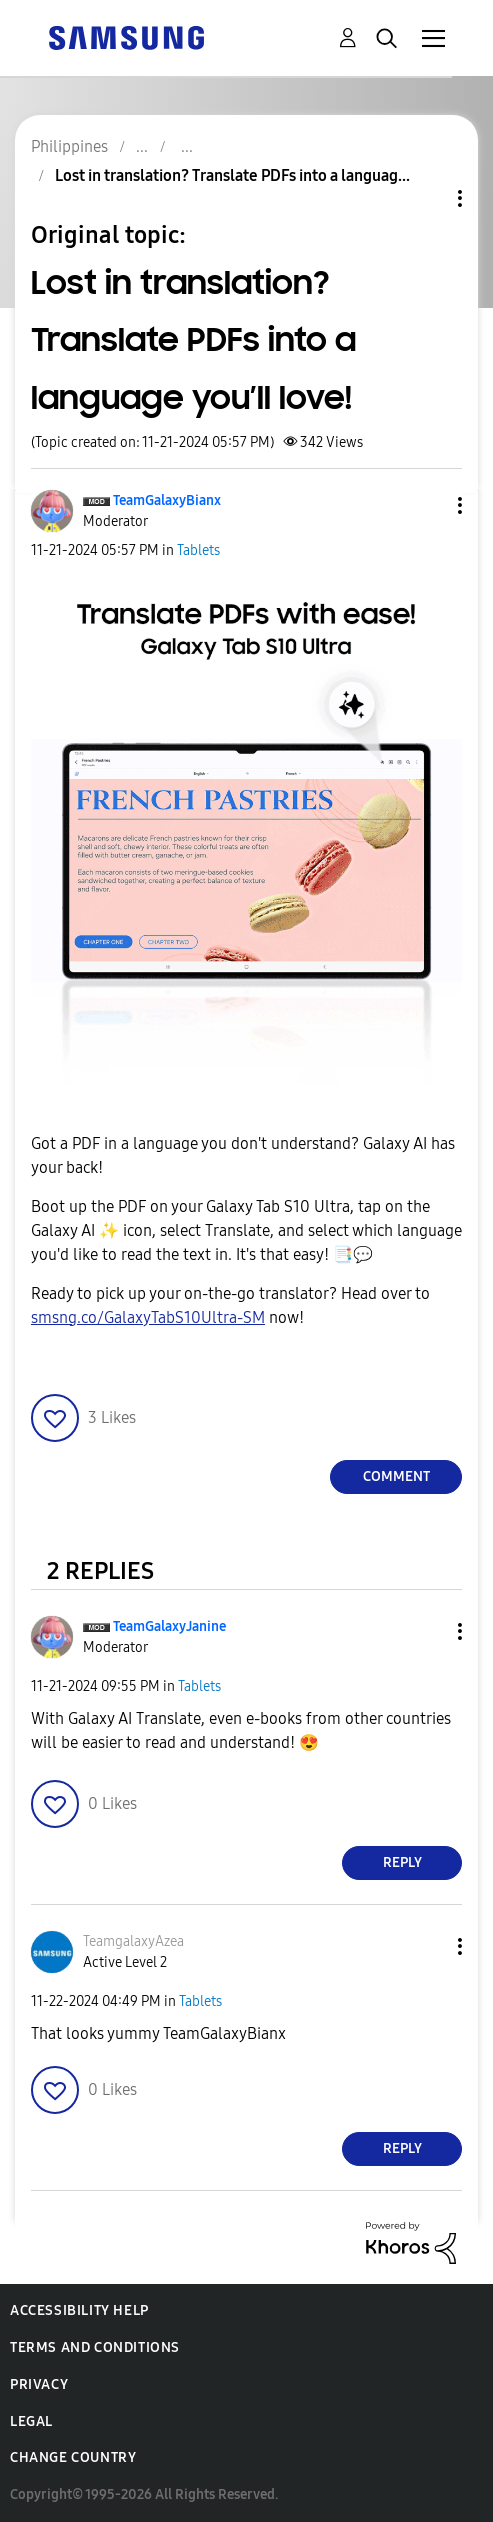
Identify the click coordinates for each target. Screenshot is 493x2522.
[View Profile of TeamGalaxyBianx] (167, 500)
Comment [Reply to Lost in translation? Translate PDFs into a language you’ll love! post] (396, 1476)
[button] (427, 505)
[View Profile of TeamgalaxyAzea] (133, 1941)
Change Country (73, 2457)
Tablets (198, 550)
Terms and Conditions (95, 2347)
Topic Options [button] (426, 198)
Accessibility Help (79, 2310)
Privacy (39, 2384)
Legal (31, 2421)
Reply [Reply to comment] (402, 1862)
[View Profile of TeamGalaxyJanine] (169, 1626)
